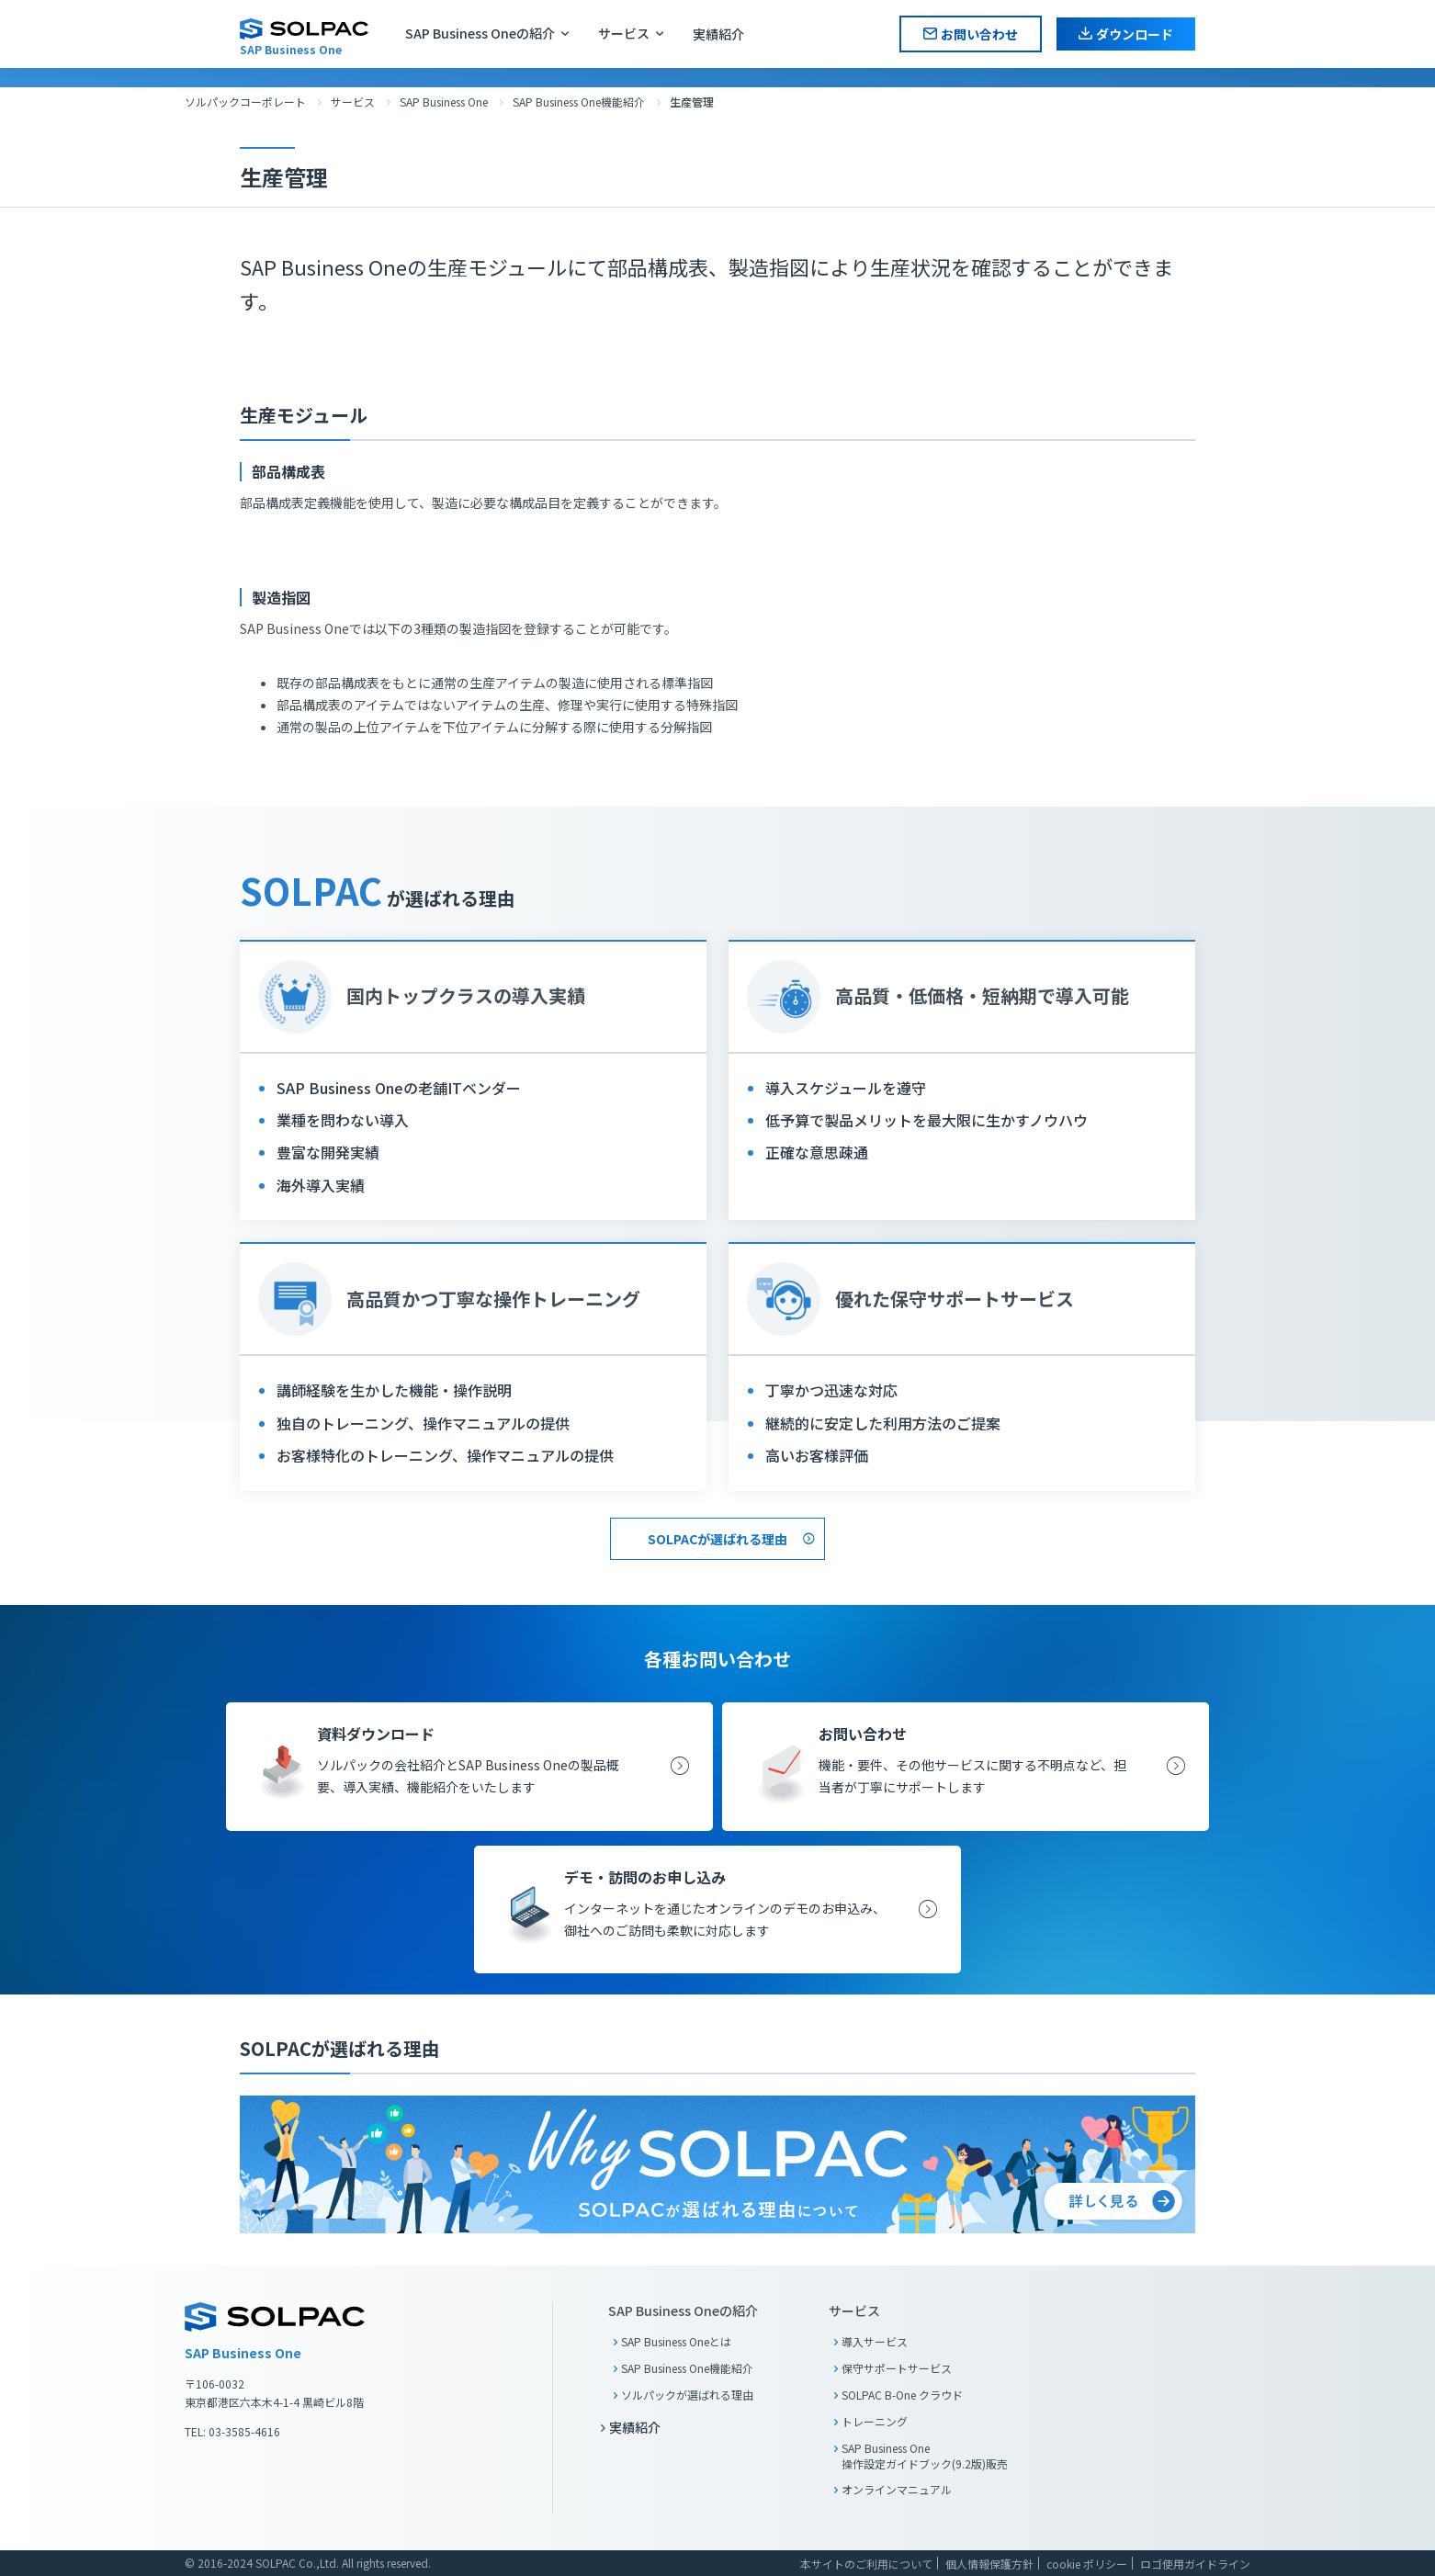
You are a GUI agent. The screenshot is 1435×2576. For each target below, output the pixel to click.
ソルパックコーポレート (245, 101)
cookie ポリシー (1086, 2563)
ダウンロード (1134, 34)
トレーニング (875, 2421)
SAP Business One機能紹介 (579, 101)
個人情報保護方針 (989, 2563)
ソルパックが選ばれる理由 (687, 2394)
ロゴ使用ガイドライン (1195, 2563)
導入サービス (875, 2341)
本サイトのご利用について (866, 2563)
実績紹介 (718, 34)
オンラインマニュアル (897, 2489)
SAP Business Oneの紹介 (480, 33)
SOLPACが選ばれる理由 (717, 1539)
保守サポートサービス (897, 2368)
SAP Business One (444, 101)
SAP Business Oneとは (676, 2341)
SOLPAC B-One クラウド (902, 2394)
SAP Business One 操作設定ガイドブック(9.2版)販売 (925, 2455)
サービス (624, 33)
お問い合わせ (979, 34)
